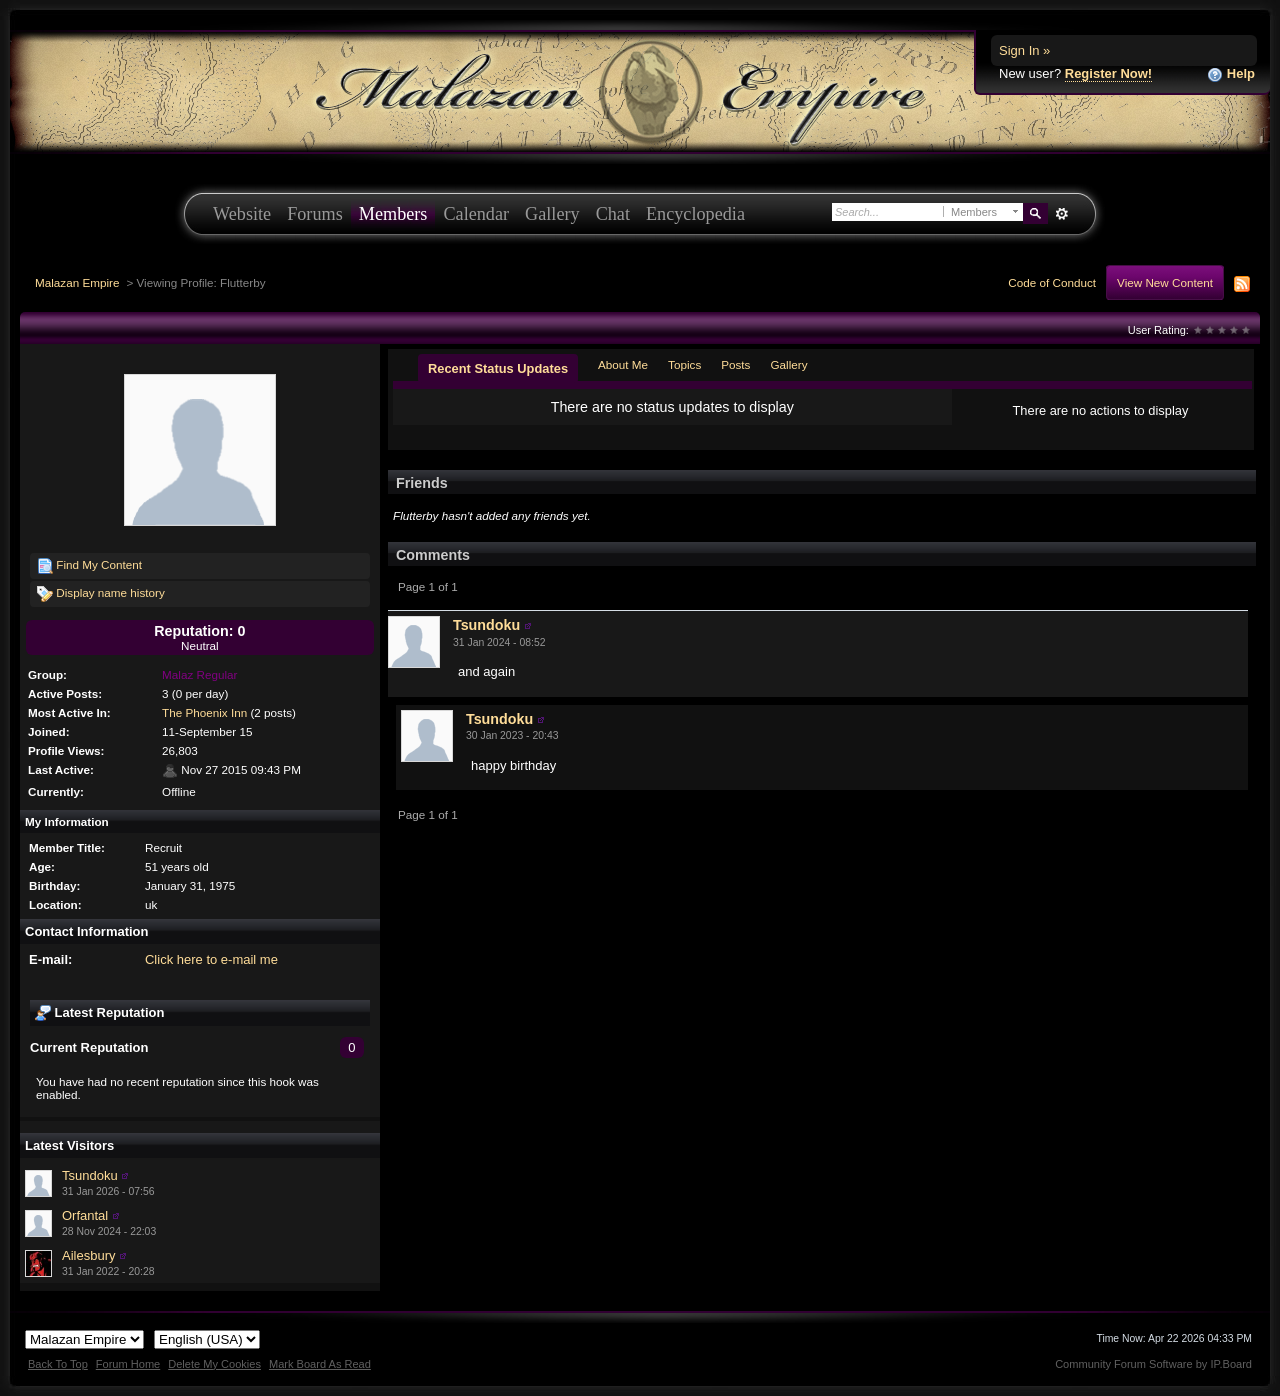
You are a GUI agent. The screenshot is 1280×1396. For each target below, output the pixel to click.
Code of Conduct (1052, 282)
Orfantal (85, 1215)
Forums (315, 214)
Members (393, 214)
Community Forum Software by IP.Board (1153, 1364)
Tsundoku (90, 1175)
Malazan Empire (77, 282)
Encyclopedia (695, 214)
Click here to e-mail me (211, 959)
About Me (623, 364)
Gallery (552, 214)
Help (1231, 74)
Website (242, 214)
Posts (735, 364)
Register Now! (1108, 73)
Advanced (1061, 214)
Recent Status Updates (498, 368)
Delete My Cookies (214, 1364)
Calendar (476, 214)
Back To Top (58, 1364)
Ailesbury (88, 1255)
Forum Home (128, 1364)
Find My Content (89, 566)
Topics (684, 364)
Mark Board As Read (320, 1364)
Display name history (101, 594)
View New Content (1165, 282)
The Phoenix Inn (204, 712)
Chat (613, 214)
